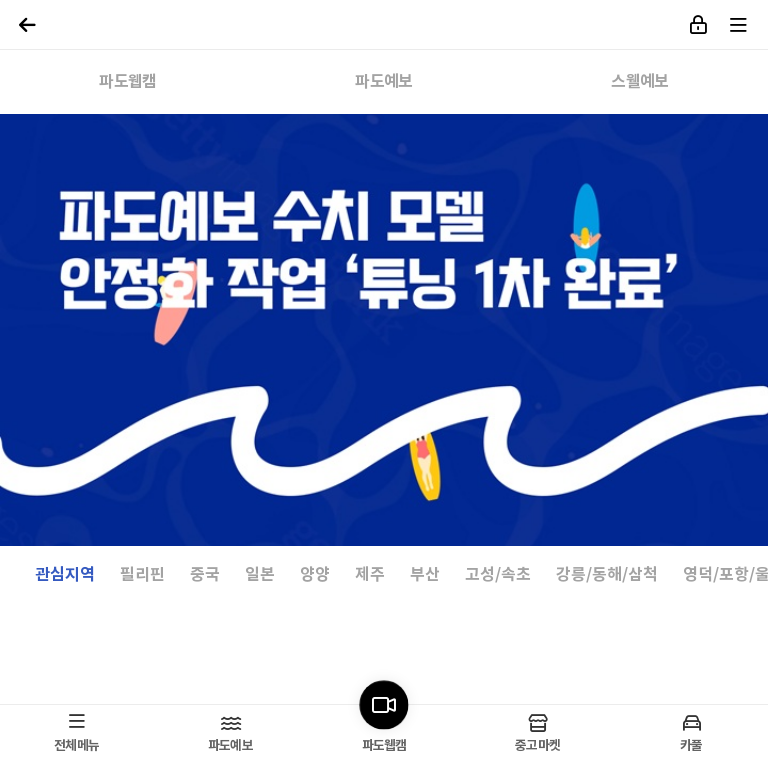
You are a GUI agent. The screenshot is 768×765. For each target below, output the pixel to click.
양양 (315, 575)
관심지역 (65, 575)
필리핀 (142, 575)
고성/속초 (498, 575)
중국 (205, 575)
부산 (425, 575)
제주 (370, 575)
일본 (260, 575)
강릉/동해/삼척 (607, 575)
